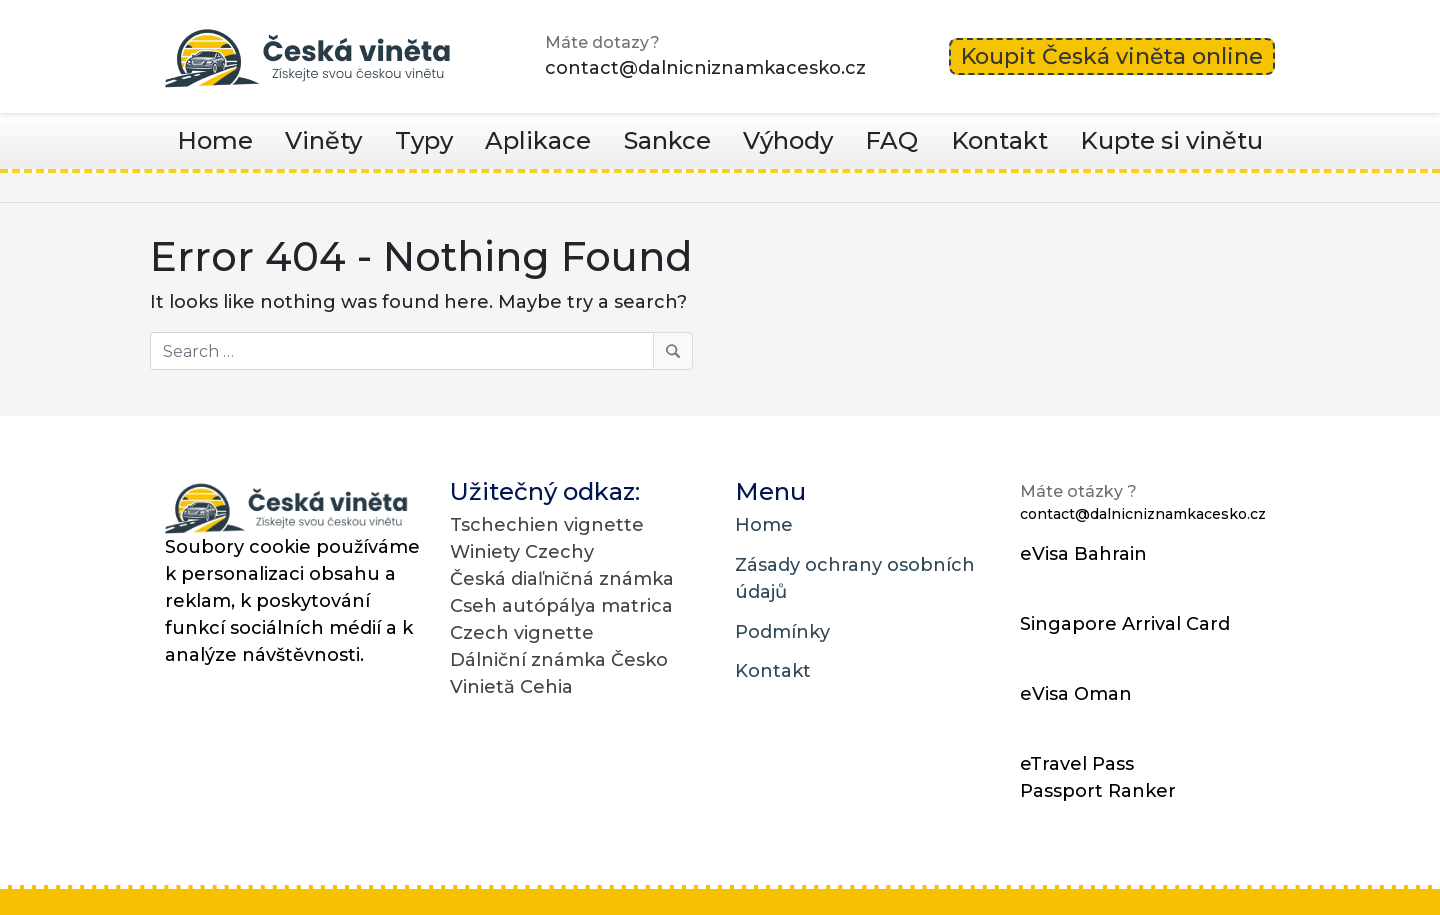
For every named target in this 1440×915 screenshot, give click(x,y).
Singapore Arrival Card (1125, 624)
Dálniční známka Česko (559, 660)
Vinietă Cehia (511, 687)
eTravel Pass (1077, 764)
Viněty (323, 140)
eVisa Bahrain (1083, 554)
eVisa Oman (1076, 694)
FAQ (891, 140)
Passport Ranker (1098, 791)
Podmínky (782, 632)
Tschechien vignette (547, 525)
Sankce (667, 140)
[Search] (421, 351)
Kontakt (999, 140)
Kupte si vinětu (1171, 140)
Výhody (788, 140)
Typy (424, 140)
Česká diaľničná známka (562, 579)
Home (215, 140)
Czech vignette (522, 633)
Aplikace (538, 140)
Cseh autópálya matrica (561, 606)
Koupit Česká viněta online (1112, 56)
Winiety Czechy (522, 552)
